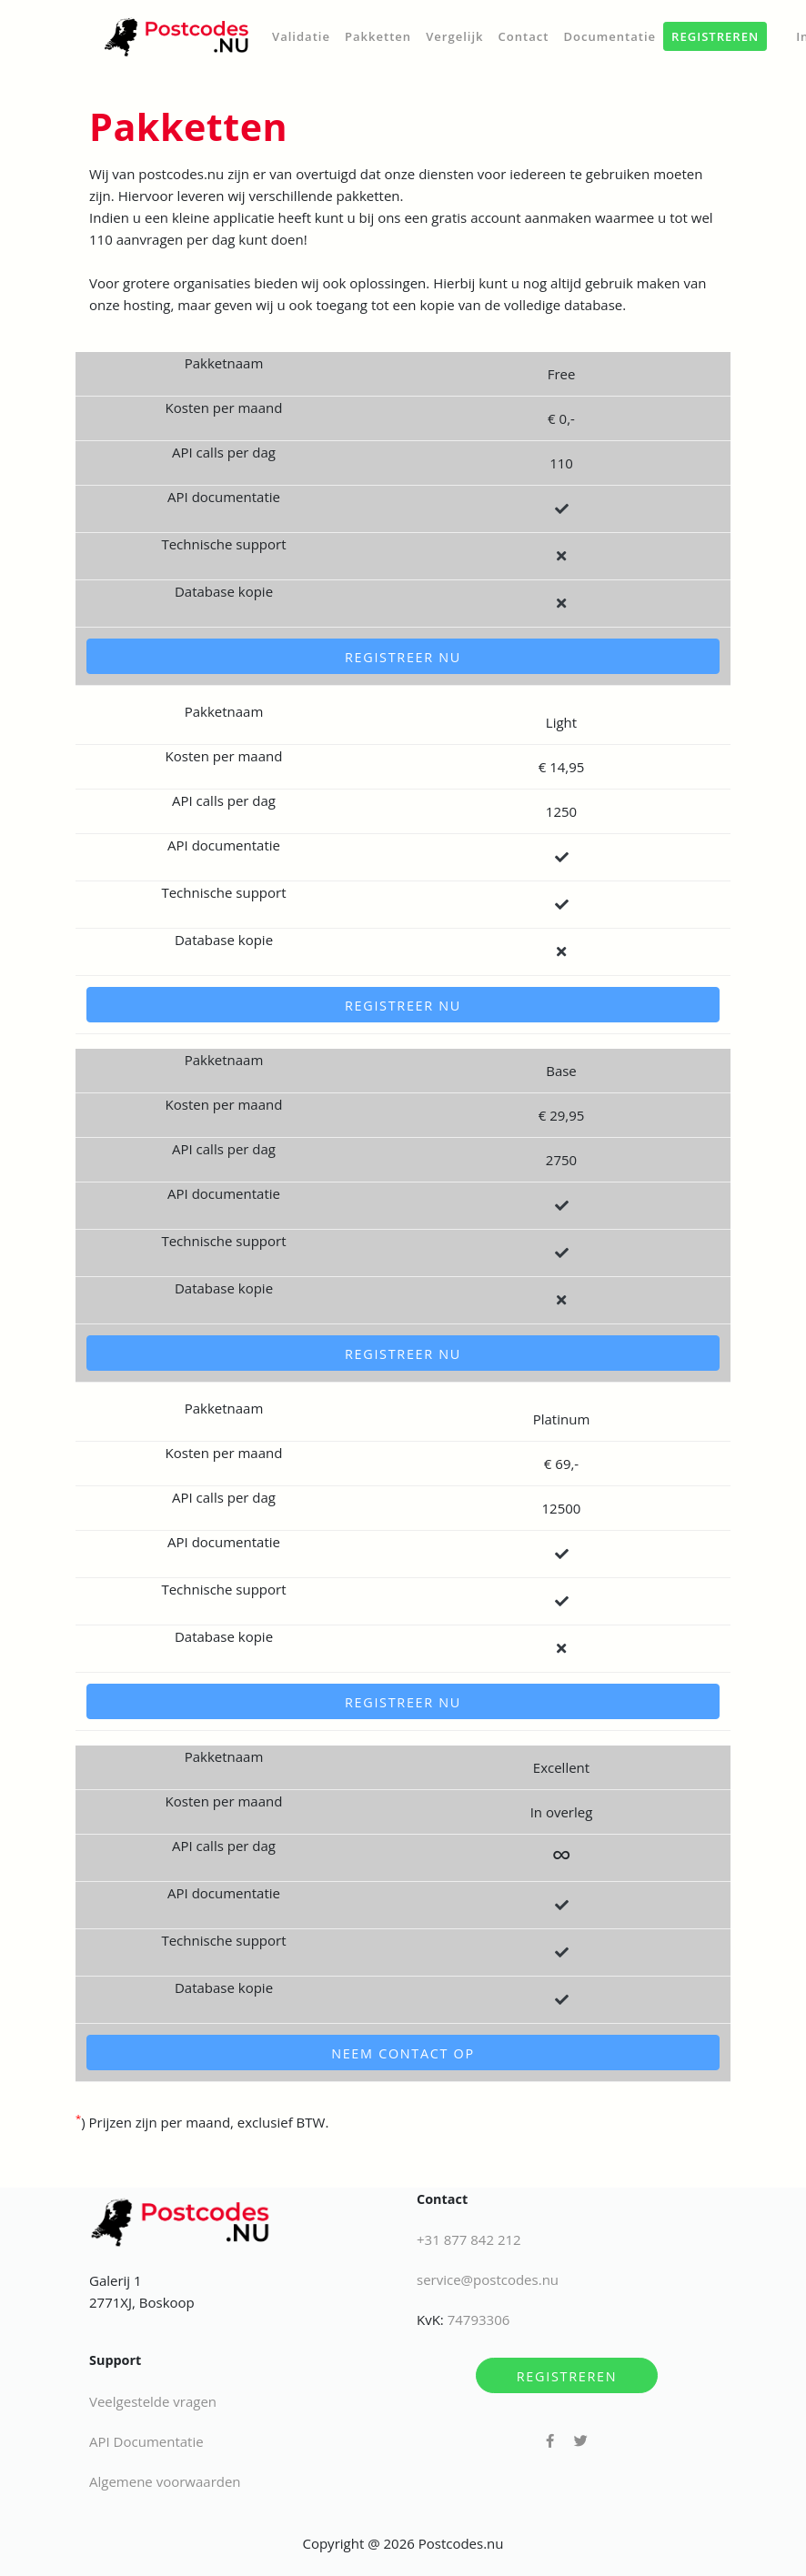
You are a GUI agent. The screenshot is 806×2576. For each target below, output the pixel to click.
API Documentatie (146, 2441)
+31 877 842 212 (469, 2239)
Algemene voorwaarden (165, 2481)
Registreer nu (403, 657)
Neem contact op (403, 2053)
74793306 (479, 2319)
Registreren (567, 2376)
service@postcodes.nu (488, 2279)
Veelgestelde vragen (153, 2401)
